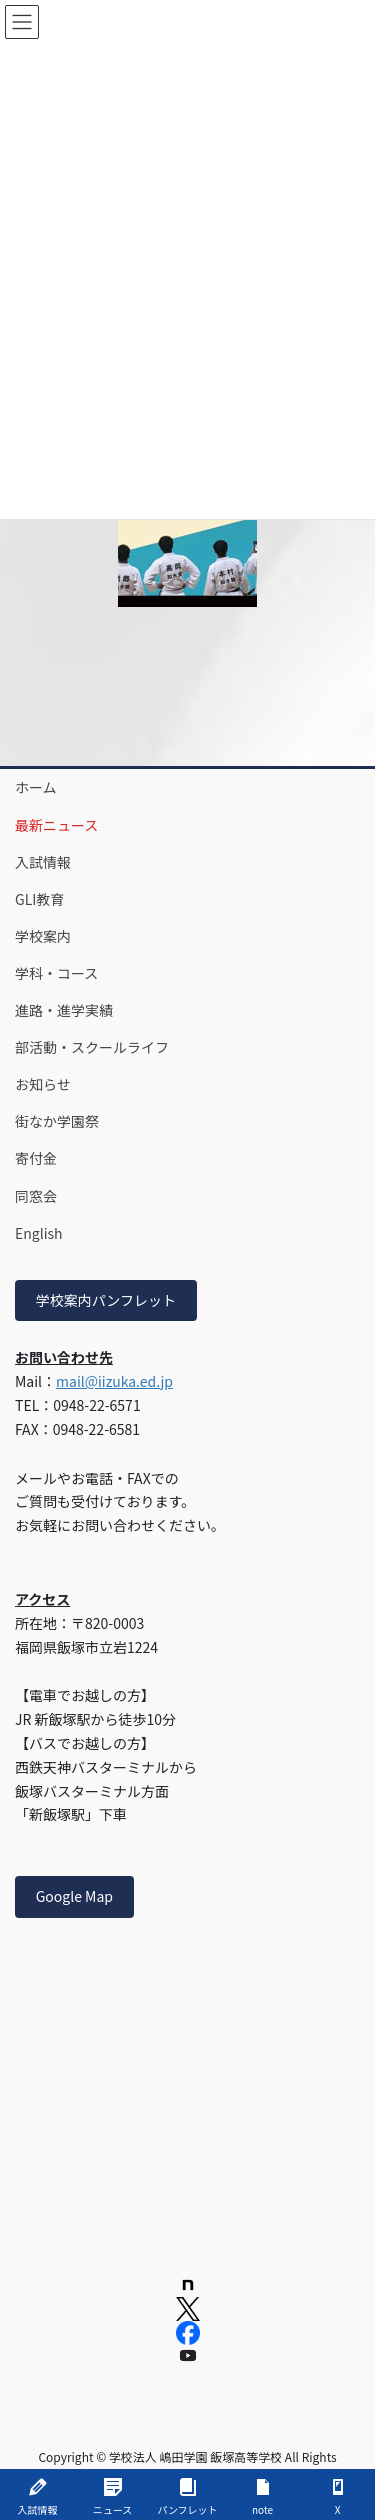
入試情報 (43, 862)
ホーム (36, 787)
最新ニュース (56, 825)
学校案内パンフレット (106, 1300)
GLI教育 (39, 899)
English (39, 1233)
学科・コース (56, 973)
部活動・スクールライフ (92, 1047)
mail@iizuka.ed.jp (114, 1381)
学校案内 (43, 936)
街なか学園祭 (57, 1121)
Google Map (74, 1896)
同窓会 (36, 1196)
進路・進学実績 (64, 1010)
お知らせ (43, 1084)
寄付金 (36, 1158)
